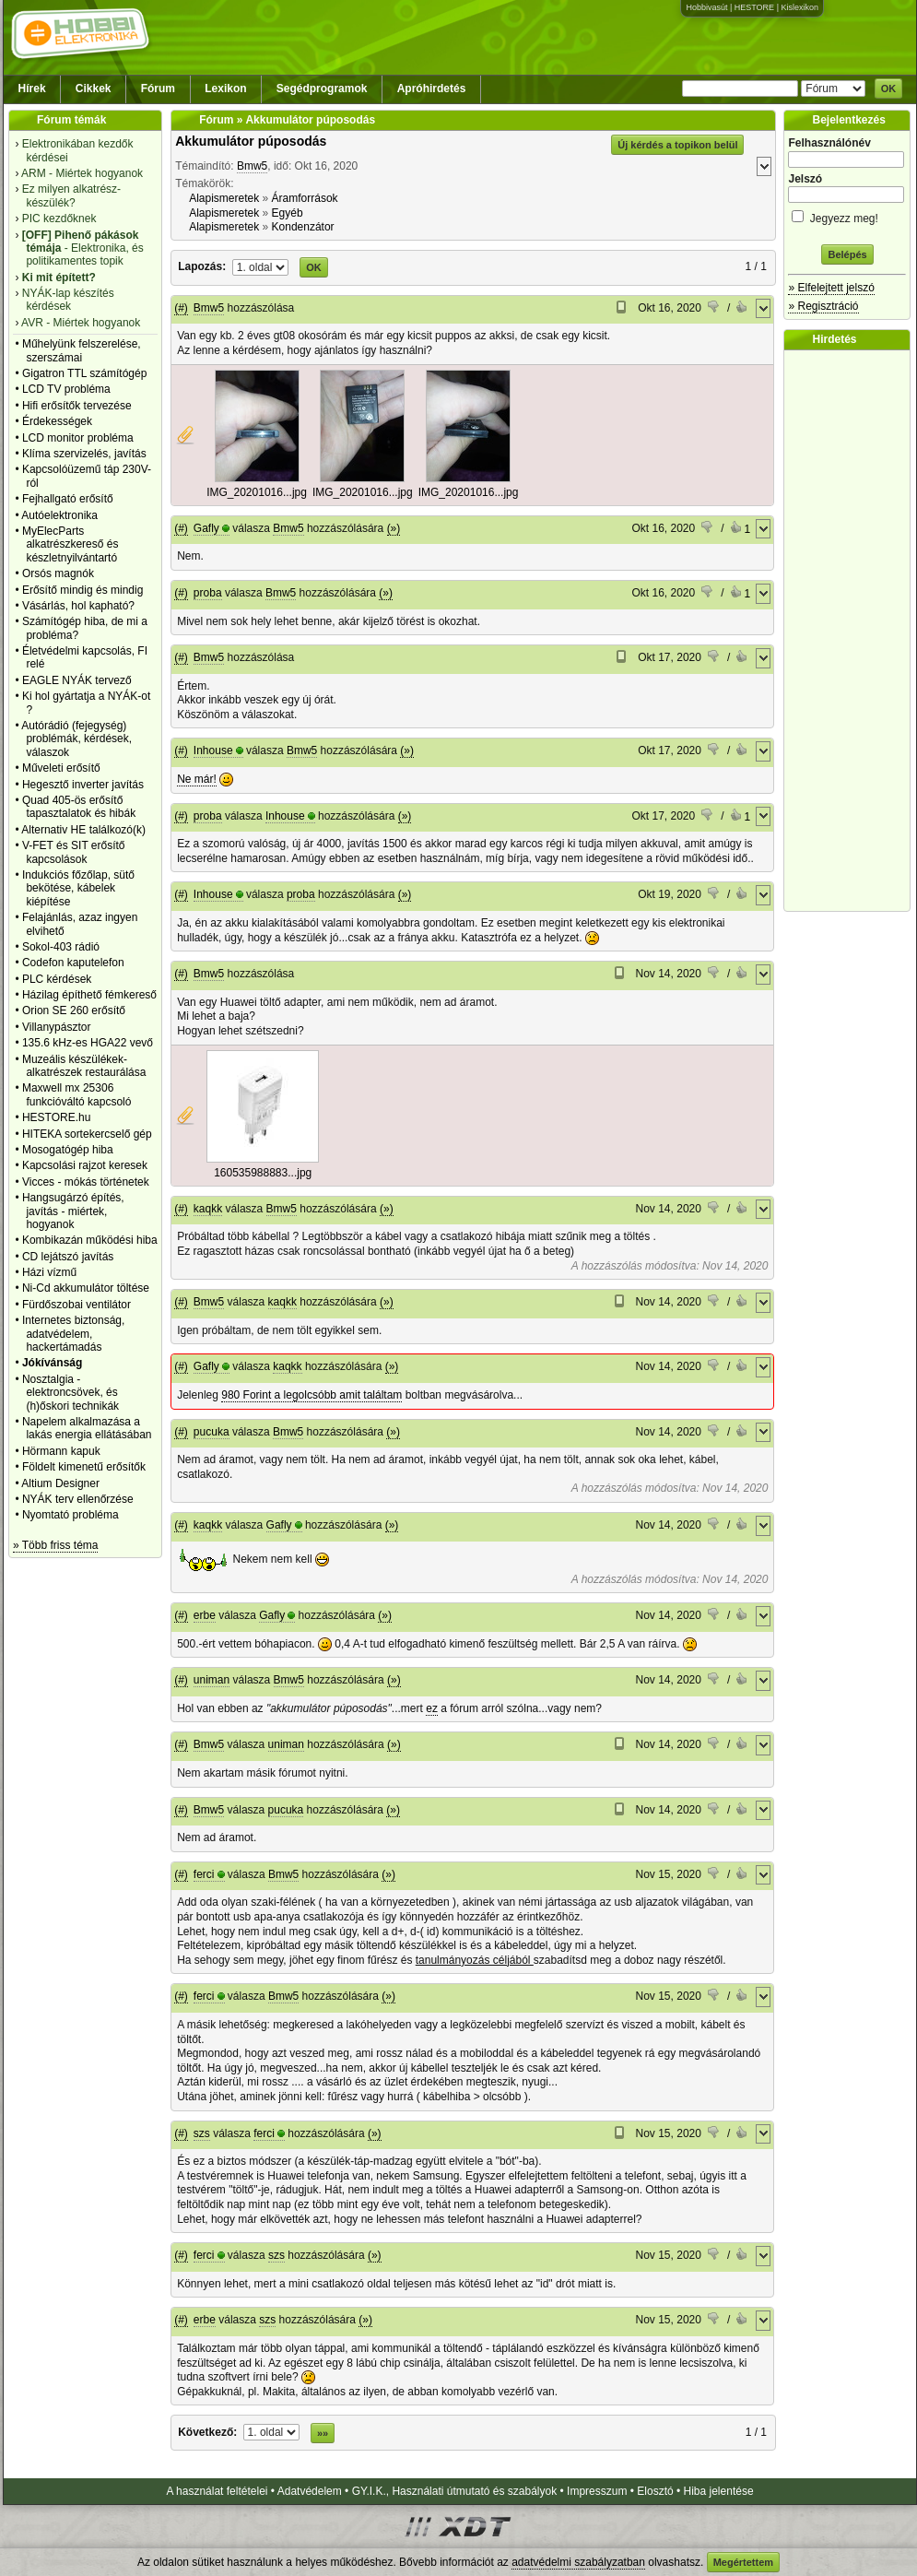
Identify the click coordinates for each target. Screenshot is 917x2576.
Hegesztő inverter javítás (83, 784)
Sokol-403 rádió (61, 946)
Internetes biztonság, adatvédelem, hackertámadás (73, 1333)
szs (202, 2133)
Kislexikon (799, 7)
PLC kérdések (56, 979)
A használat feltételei (216, 2491)
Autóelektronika (59, 515)
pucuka (211, 1431)
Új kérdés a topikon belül (677, 144)
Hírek (32, 88)
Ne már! (197, 779)
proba (208, 592)
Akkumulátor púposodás (250, 141)
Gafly (206, 528)
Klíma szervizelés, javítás (84, 453)
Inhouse (213, 750)
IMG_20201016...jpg (256, 492)
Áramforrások (305, 198)
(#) (181, 307)
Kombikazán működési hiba (90, 1240)
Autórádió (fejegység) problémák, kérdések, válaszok (76, 739)
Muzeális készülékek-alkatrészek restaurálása (84, 1066)
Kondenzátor (303, 226)
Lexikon (225, 88)
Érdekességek (57, 421)
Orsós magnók (58, 573)
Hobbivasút (706, 7)
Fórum (158, 88)
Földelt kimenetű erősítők (84, 1466)
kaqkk (208, 1208)
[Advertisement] (851, 630)
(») (394, 528)
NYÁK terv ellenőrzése (78, 1499)
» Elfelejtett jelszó (831, 287)
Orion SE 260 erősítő (73, 1010)
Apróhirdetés (431, 88)
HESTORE (754, 7)
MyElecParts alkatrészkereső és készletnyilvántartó (70, 544)
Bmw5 (252, 166)
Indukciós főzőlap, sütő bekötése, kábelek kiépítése (78, 888)
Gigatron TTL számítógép (84, 373)
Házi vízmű (49, 1272)
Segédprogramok (322, 88)
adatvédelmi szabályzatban (578, 2562)
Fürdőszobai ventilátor (76, 1304)
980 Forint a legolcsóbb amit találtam (311, 1394)
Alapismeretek (224, 198)
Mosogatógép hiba (67, 1149)
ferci (204, 1874)
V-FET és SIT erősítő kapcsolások (73, 852)
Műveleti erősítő (61, 768)
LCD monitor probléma (78, 437)
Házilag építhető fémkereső (89, 994)
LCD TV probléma (66, 389)
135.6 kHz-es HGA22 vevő (87, 1042)
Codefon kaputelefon (73, 962)
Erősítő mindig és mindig (82, 590)
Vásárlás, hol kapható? (78, 605)
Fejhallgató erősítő (67, 498)
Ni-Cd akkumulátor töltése (85, 1288)
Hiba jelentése (719, 2491)
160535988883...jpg (263, 1172)
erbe (205, 1615)
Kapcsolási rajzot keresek (84, 1165)
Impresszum (597, 2491)
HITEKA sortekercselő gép (87, 1134)
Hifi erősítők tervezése (77, 405)
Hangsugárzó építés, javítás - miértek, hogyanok (73, 1211)
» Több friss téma (55, 1545)
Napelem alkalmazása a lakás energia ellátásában (87, 1428)
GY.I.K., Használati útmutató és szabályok (455, 2491)
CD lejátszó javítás (67, 1256)
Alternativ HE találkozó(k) (83, 829)
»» (322, 2433)
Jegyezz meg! (847, 215)
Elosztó (655, 2491)
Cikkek (94, 88)
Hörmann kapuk (61, 1451)
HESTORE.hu (56, 1117)
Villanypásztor (56, 1027)
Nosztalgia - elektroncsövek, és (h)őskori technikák (70, 1392)
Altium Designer (60, 1483)
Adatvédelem (309, 2491)
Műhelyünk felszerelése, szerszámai (81, 350)
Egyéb (287, 213)
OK (889, 88)
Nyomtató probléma (70, 1514)
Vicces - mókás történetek (85, 1182)
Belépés (847, 254)
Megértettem (743, 2562)
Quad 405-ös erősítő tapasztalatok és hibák (78, 807)
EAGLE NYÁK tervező (77, 680)
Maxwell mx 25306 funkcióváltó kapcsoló (77, 1094)
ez (432, 1708)
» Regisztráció (823, 306)
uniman (211, 1679)
